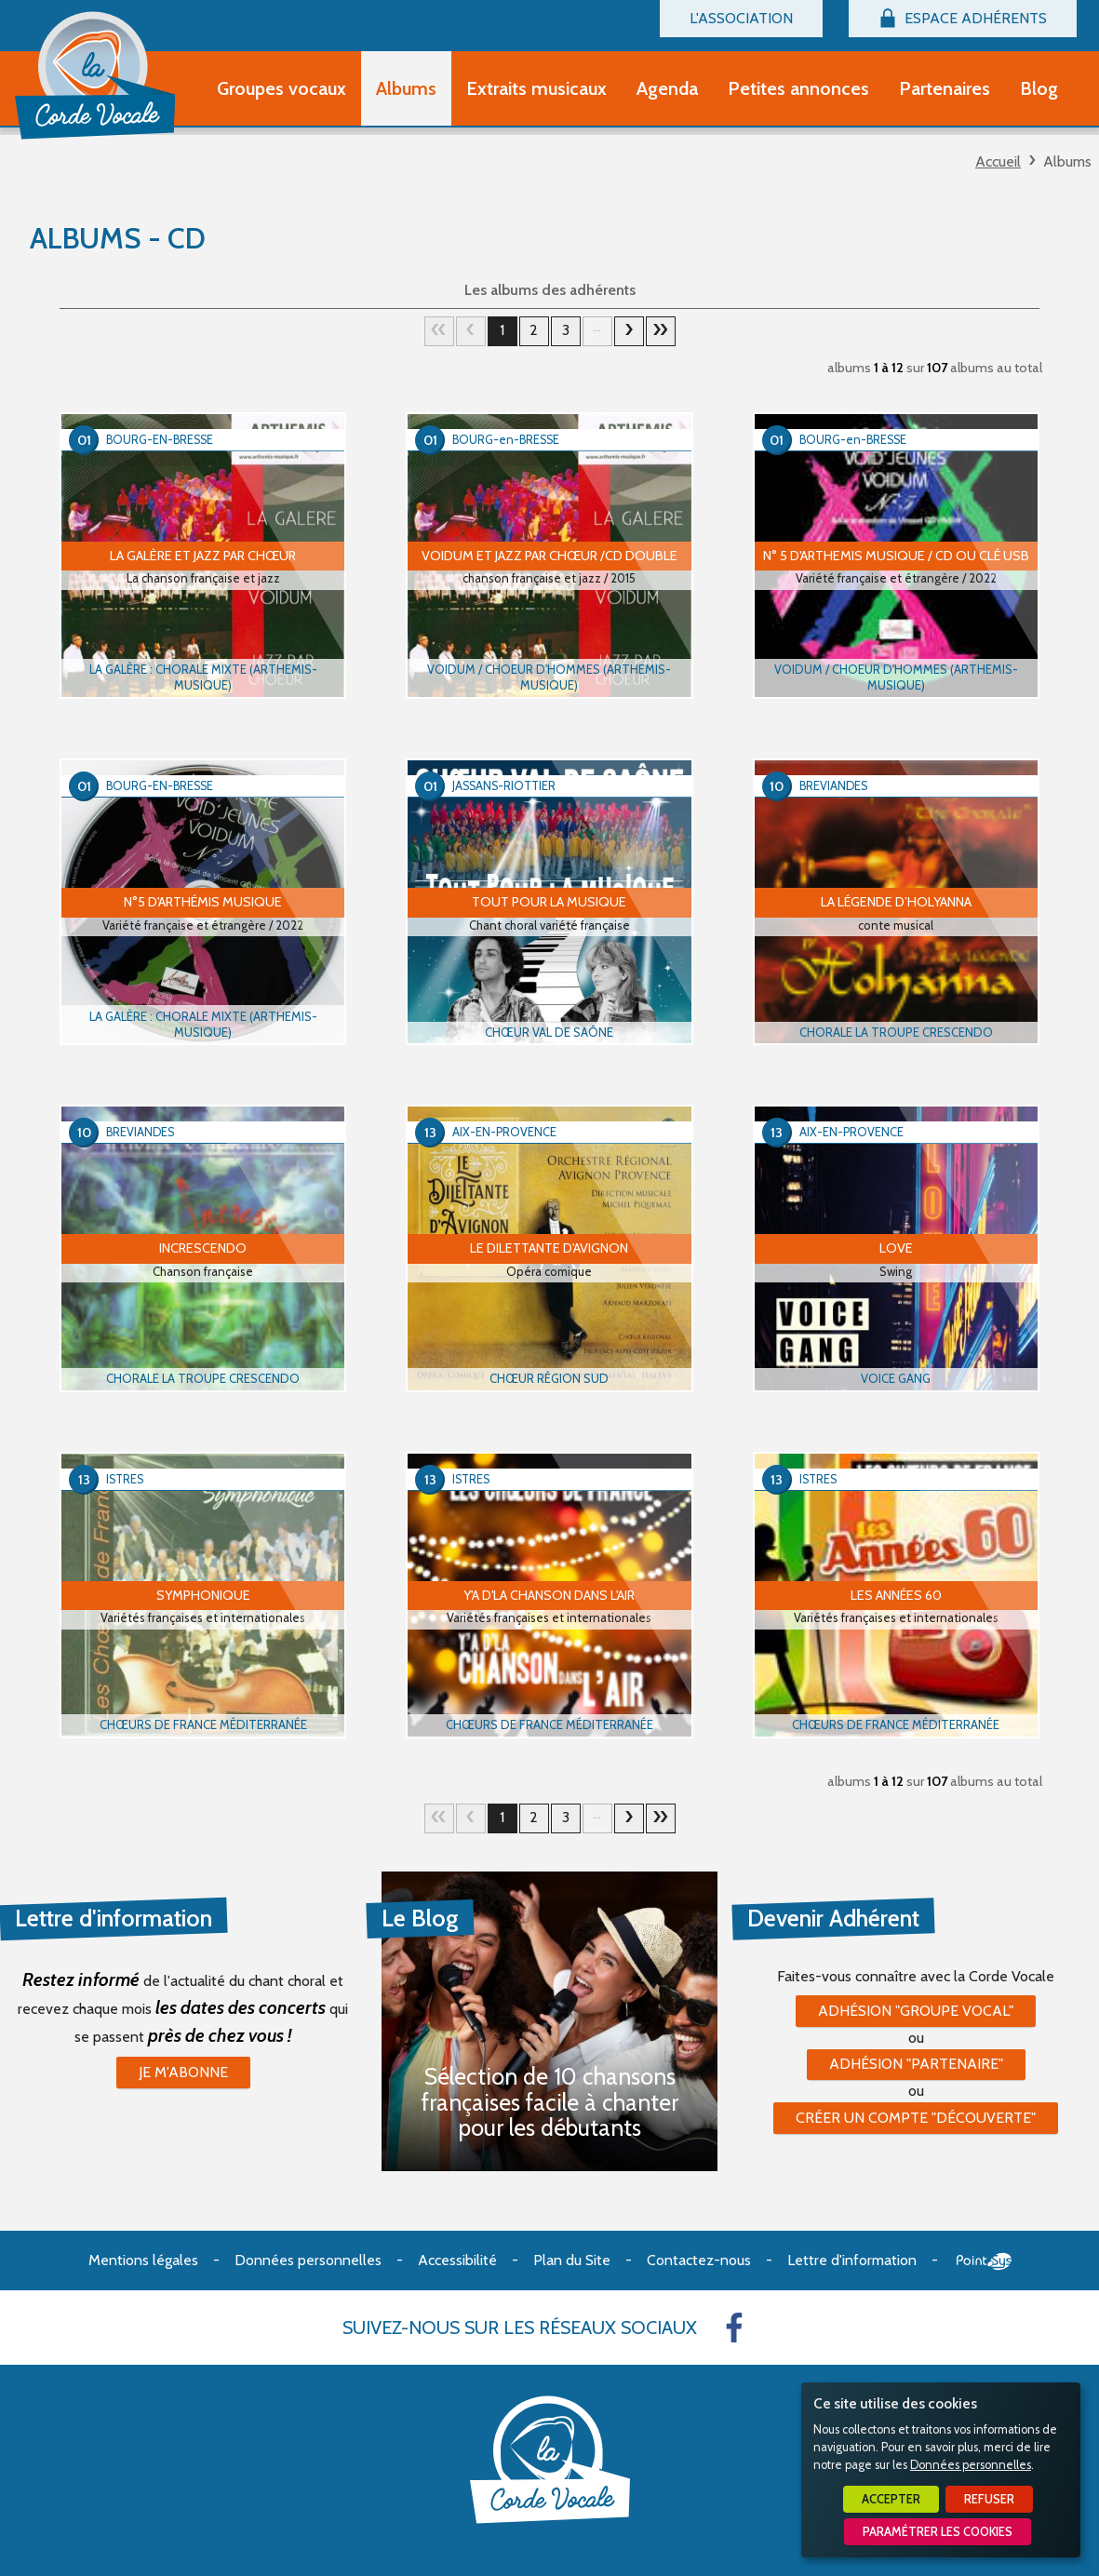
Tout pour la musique (549, 901)
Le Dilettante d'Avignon (549, 1248)
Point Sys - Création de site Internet (984, 2261)
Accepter (891, 2499)
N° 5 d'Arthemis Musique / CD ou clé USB (896, 555)
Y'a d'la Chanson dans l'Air (549, 1595)
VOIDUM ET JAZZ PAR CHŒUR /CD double (549, 555)
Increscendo (203, 1248)
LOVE (896, 1248)
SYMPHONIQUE (203, 1595)
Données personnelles (970, 2465)
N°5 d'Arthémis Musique (203, 901)
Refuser (989, 2499)
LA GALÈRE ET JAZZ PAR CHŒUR (203, 555)
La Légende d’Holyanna (896, 901)
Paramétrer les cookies (937, 2532)
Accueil (998, 161)
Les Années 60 (896, 1595)
